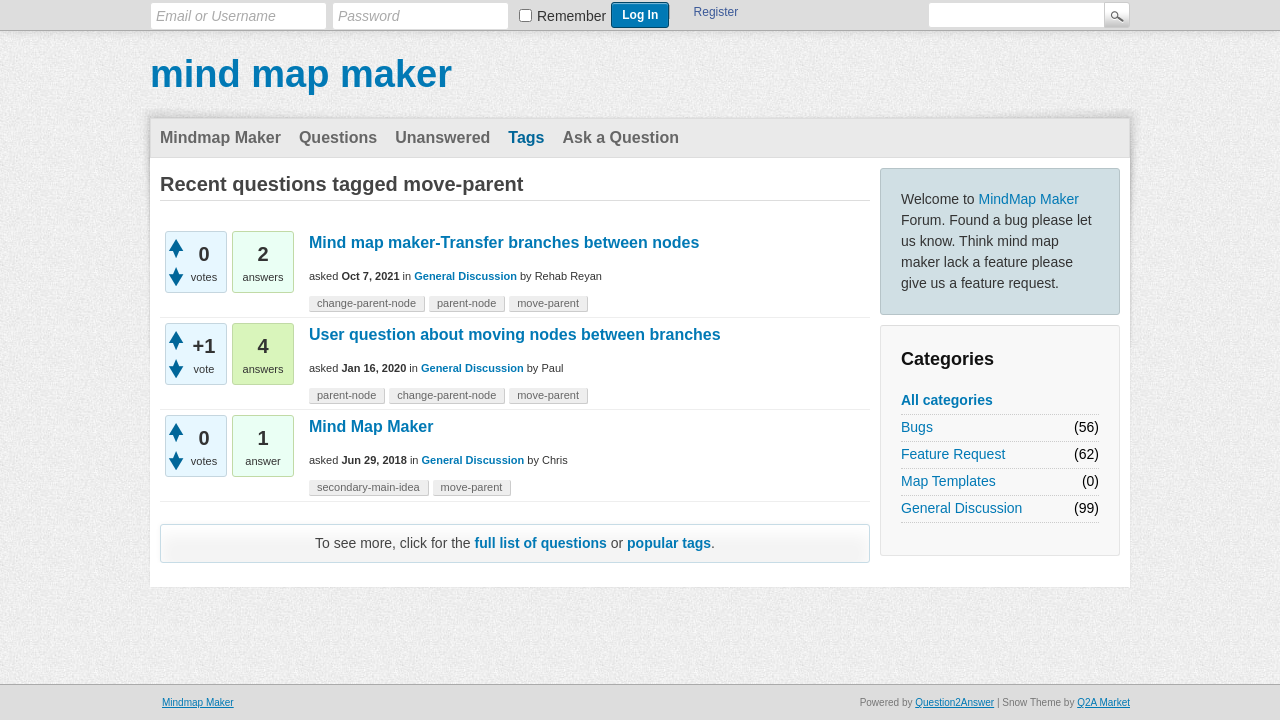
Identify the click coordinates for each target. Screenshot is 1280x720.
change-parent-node (366, 303)
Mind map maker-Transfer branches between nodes (504, 242)
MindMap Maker (1029, 199)
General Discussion (961, 508)
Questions (338, 137)
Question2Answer (954, 702)
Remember (571, 16)
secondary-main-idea (368, 487)
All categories (947, 400)
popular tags (669, 543)
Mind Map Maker (371, 426)
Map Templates (948, 481)
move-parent (548, 303)
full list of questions (541, 543)
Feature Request (953, 454)
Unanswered (442, 137)
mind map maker (301, 74)
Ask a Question (620, 137)
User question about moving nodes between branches (515, 334)
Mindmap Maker (220, 137)
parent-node (466, 303)
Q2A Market (1103, 702)
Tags (526, 137)
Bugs (917, 427)
